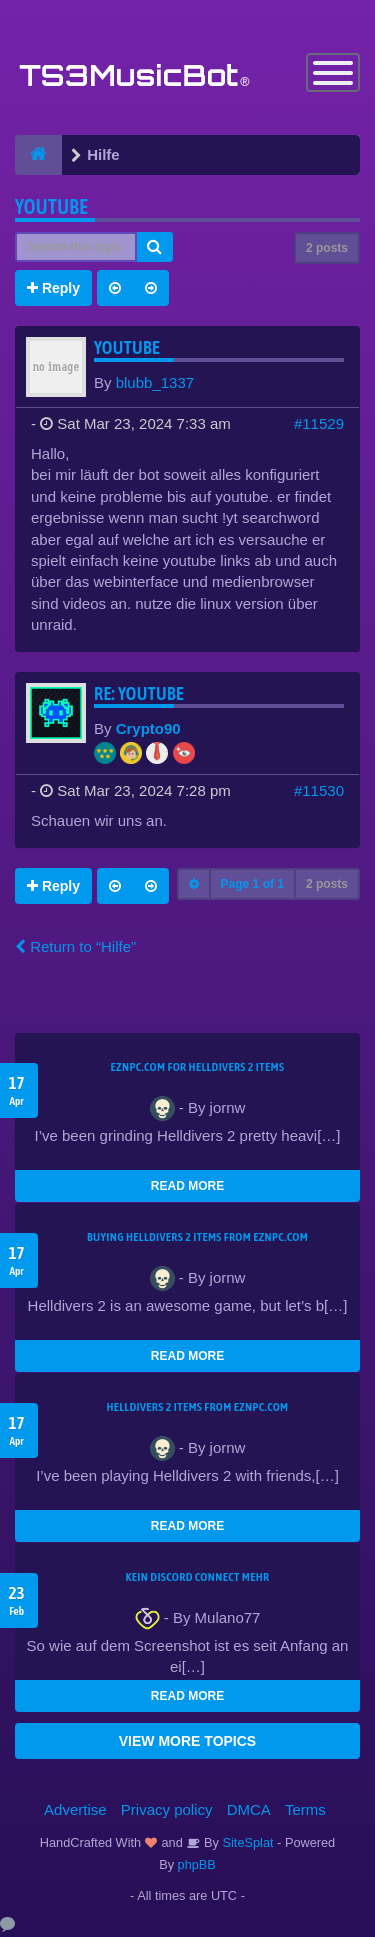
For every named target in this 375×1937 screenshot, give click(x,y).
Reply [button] (53, 288)
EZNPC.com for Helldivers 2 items (198, 1067)
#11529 (319, 423)
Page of (252, 884)
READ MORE (187, 1186)
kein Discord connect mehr (197, 1577)
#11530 (319, 790)
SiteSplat (246, 1842)
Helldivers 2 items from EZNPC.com (197, 1407)
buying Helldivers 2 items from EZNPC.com (197, 1237)
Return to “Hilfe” (75, 946)
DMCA (249, 1809)
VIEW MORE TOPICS (187, 1741)
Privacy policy (167, 1809)
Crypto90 (148, 728)
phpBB (197, 1864)
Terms (305, 1809)
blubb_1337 (155, 382)
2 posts (327, 248)
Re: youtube (139, 693)
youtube (51, 206)
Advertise (75, 1809)
